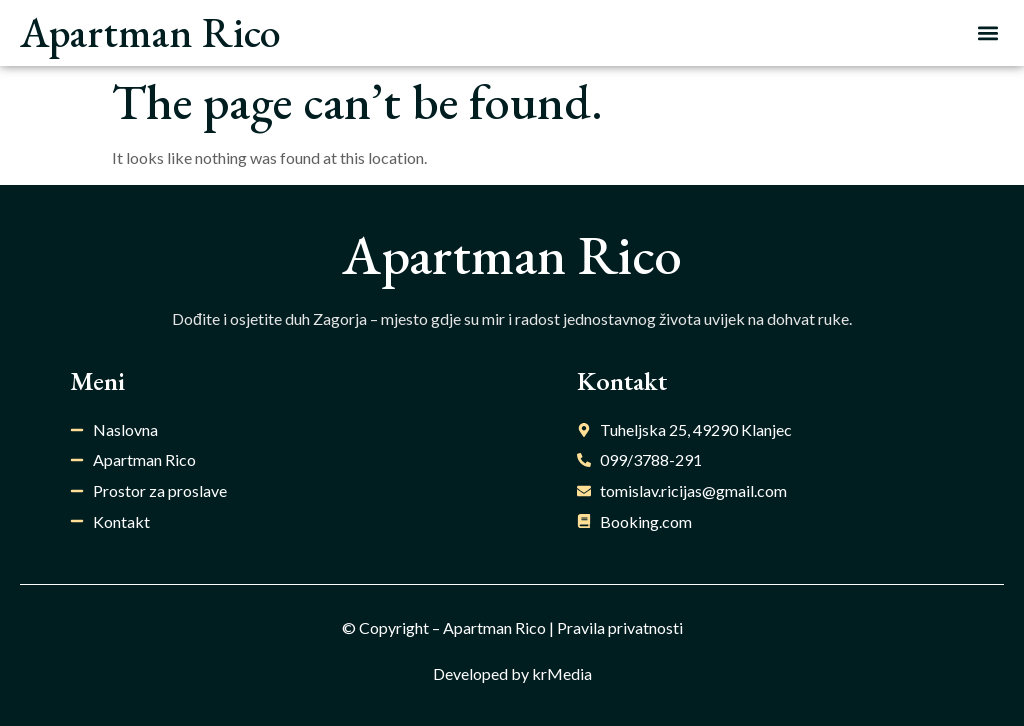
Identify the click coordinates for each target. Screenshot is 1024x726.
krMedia (562, 673)
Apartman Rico (150, 32)
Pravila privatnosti (620, 627)
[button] (987, 33)
